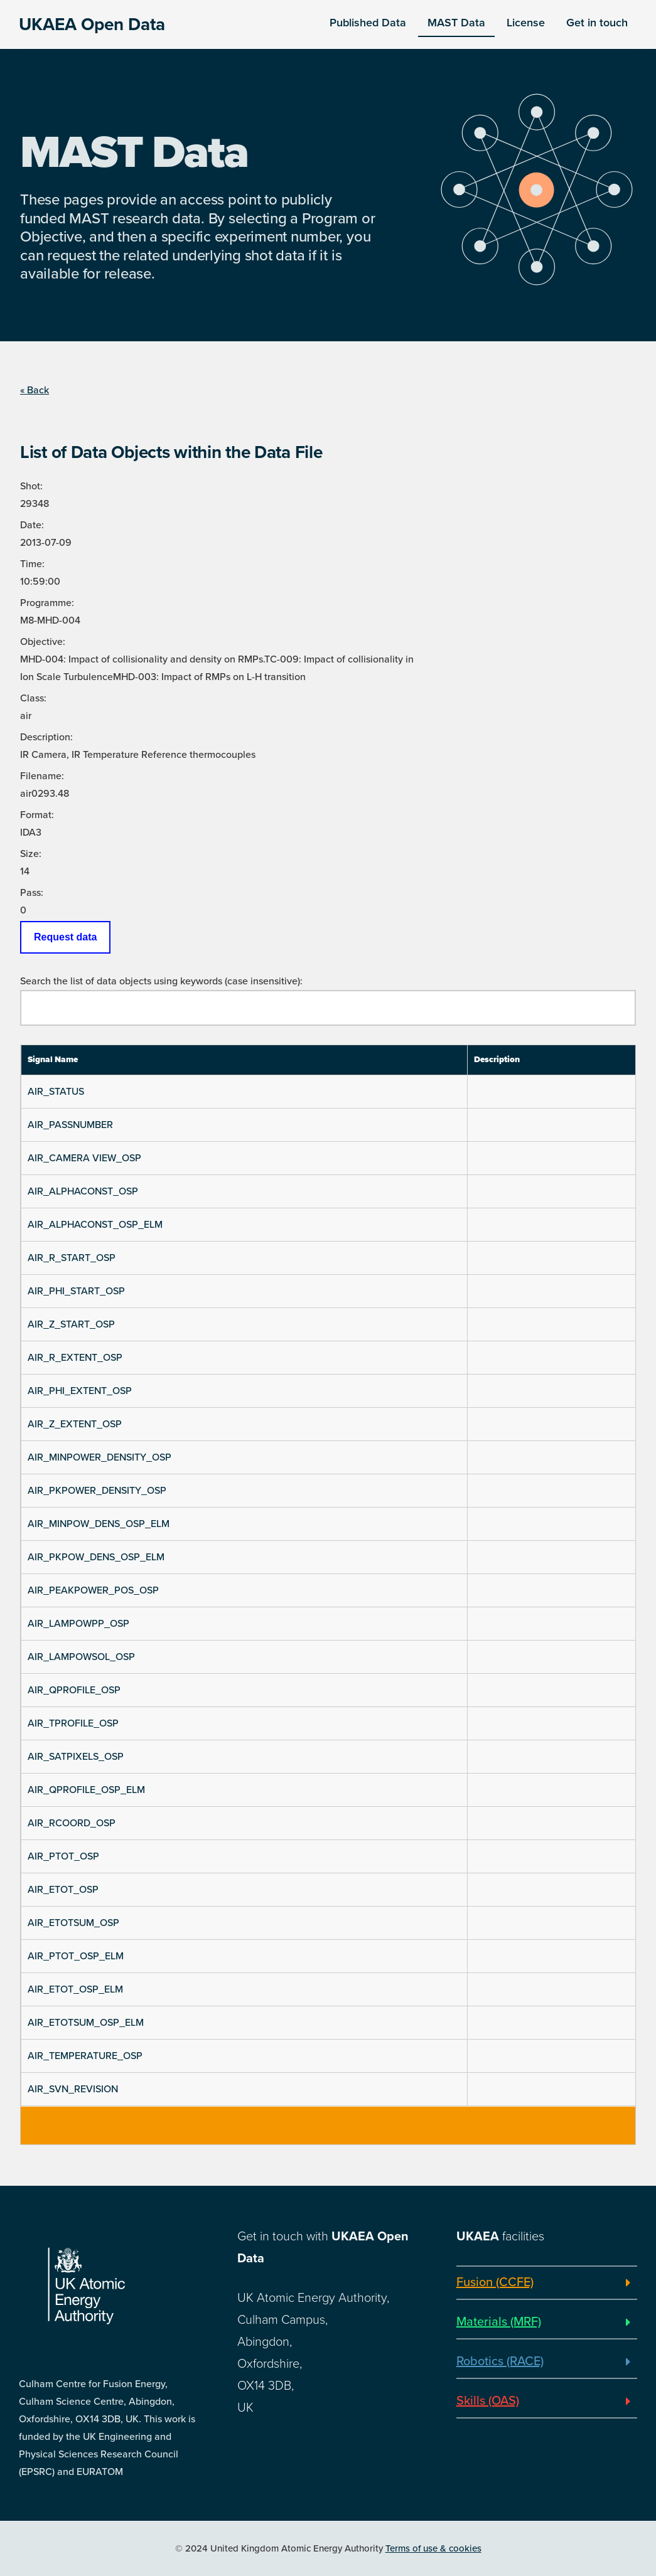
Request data (65, 937)
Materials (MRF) (498, 2321)
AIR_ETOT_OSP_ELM (75, 1989)
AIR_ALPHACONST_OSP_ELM (95, 1224)
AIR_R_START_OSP (72, 1258)
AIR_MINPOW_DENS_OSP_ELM (98, 1524)
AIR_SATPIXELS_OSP (76, 1756)
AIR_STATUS (56, 1091)
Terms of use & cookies (433, 2548)
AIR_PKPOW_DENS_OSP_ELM (96, 1557)
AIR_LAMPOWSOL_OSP (81, 1657)
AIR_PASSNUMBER (70, 1125)
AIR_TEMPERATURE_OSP (85, 2056)
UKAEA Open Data (92, 24)
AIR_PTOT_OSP (63, 1856)
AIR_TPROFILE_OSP (73, 1723)
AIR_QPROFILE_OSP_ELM (86, 1790)
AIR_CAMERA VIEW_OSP (84, 1158)
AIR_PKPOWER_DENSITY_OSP (97, 1490)
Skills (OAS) (487, 2400)
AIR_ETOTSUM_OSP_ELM (86, 2022)
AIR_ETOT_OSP (63, 1889)
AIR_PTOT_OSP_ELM (76, 1956)
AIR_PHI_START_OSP (76, 1291)
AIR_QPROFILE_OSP (74, 1690)
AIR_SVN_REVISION (73, 2089)
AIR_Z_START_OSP (71, 1324)
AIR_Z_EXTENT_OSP (75, 1424)
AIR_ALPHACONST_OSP (83, 1191)
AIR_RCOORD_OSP (72, 1823)
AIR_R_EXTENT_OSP (75, 1357)
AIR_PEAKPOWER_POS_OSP (93, 1590)
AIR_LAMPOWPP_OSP (78, 1623)
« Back (34, 390)
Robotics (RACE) (500, 2361)
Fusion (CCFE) (495, 2282)
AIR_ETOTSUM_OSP (73, 1923)
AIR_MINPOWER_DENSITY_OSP (99, 1457)
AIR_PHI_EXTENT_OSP (80, 1391)
